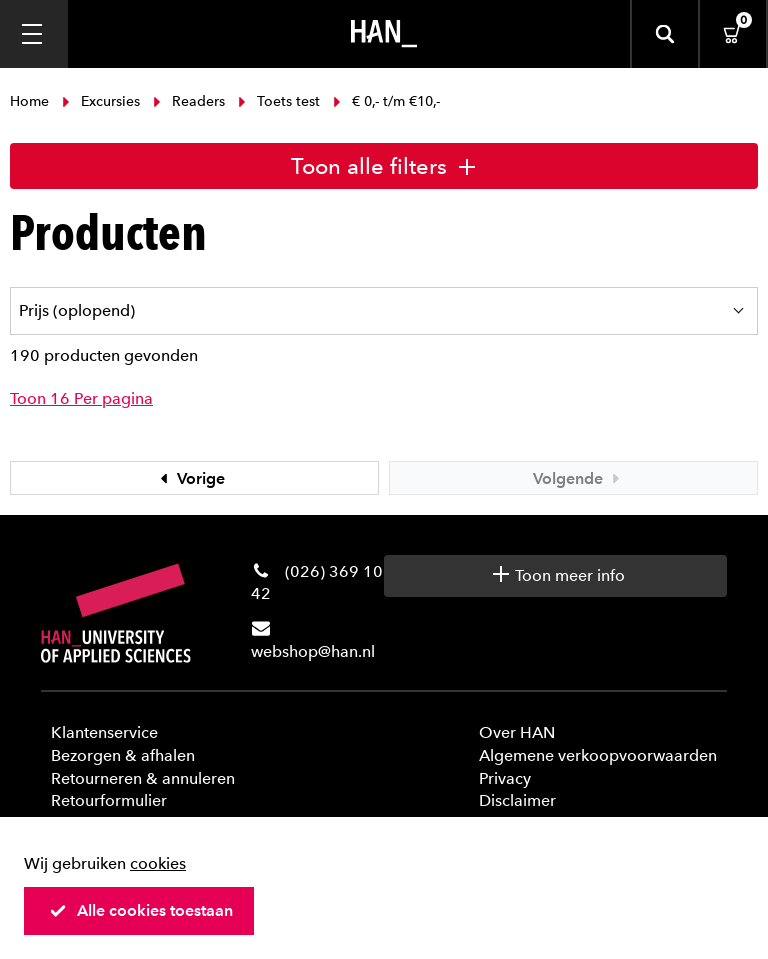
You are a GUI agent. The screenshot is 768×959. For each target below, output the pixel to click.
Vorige (190, 478)
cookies (158, 863)
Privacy (505, 778)
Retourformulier (109, 800)
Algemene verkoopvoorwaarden (598, 755)
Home (31, 101)
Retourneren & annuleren (143, 778)
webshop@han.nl (313, 651)
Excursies (101, 101)
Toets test (279, 101)
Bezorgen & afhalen (123, 755)
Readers (189, 101)
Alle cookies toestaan (141, 910)
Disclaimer (517, 800)
